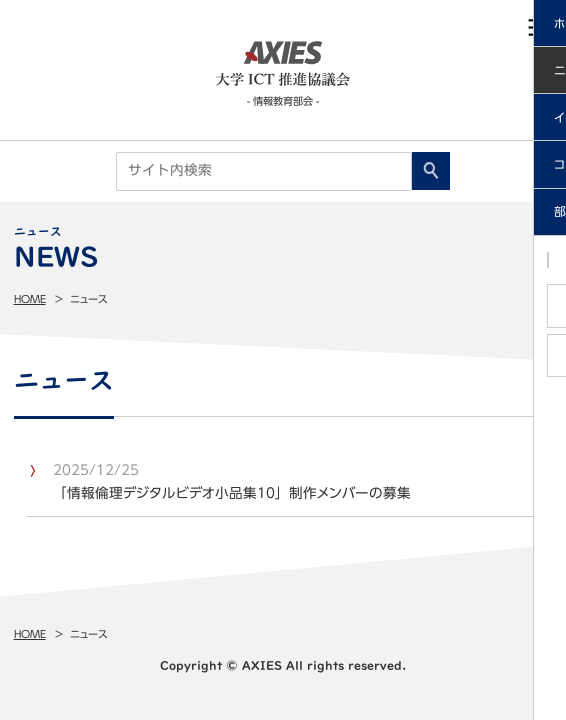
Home (30, 299)
